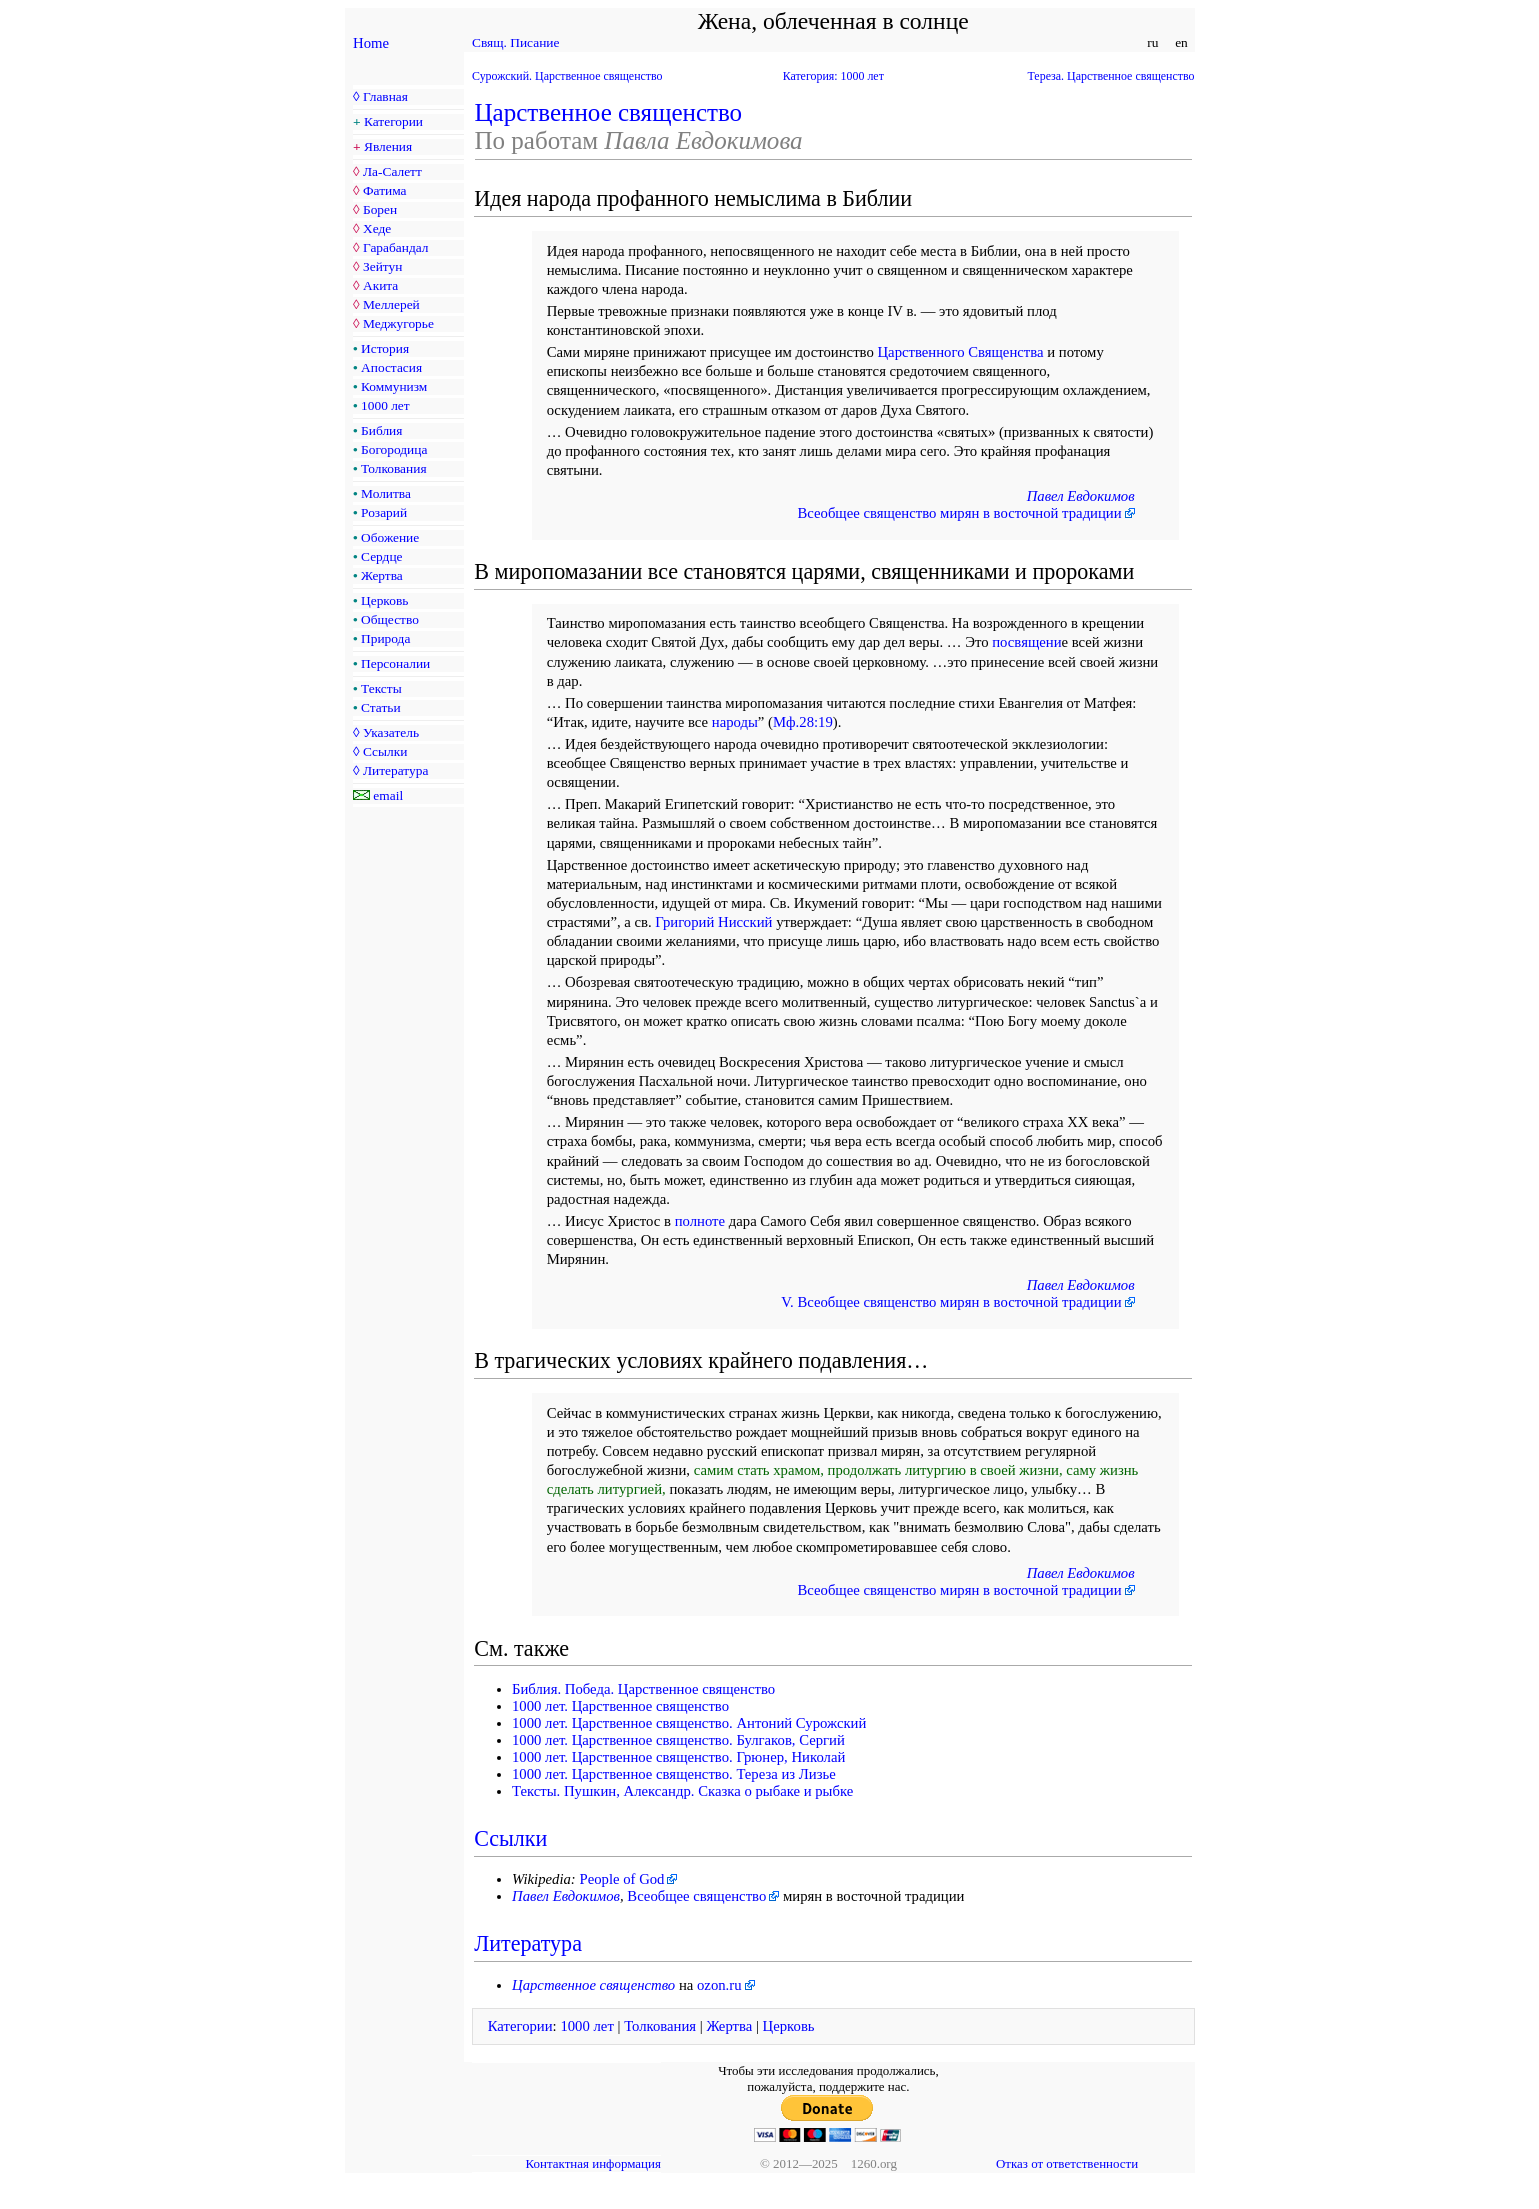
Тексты (381, 688)
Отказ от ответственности (1067, 2163)
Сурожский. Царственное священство (567, 76)
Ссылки (385, 751)
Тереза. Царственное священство (1111, 76)
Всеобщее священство (696, 1896)
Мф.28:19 (803, 722)
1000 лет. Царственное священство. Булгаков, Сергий (678, 1740)
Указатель (391, 732)
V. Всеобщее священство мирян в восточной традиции (951, 1302)
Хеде (377, 228)
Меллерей (391, 304)
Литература (395, 770)
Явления (388, 146)
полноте (700, 1221)
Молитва (386, 493)
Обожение (390, 537)
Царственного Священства (960, 352)
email (388, 795)
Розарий (384, 512)
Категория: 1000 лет (833, 76)
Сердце (381, 556)
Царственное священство (609, 112)
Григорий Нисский (713, 922)
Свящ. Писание (515, 42)
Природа (385, 638)
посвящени (1026, 642)
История (385, 348)
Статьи (381, 707)
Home (371, 43)
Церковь (384, 600)
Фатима (385, 190)
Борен (380, 209)
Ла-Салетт (392, 171)
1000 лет (385, 405)
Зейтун (382, 266)
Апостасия (391, 367)
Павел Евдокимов (1081, 496)
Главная (385, 96)
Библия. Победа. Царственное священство (643, 1689)
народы (735, 722)
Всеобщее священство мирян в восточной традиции (959, 513)
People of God (621, 1879)
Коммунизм (394, 386)
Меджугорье (398, 323)
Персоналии (395, 663)
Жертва (382, 575)
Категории (393, 121)
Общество (390, 619)
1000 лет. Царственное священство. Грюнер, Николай (678, 1757)
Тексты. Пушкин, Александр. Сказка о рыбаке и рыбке (682, 1791)
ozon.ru (719, 1985)
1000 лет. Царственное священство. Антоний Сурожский (689, 1723)
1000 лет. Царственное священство (620, 1706)
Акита (380, 285)
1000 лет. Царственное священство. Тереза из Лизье (674, 1774)
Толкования (393, 468)
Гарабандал (395, 247)
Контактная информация (593, 2163)
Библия (381, 430)
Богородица (394, 449)
